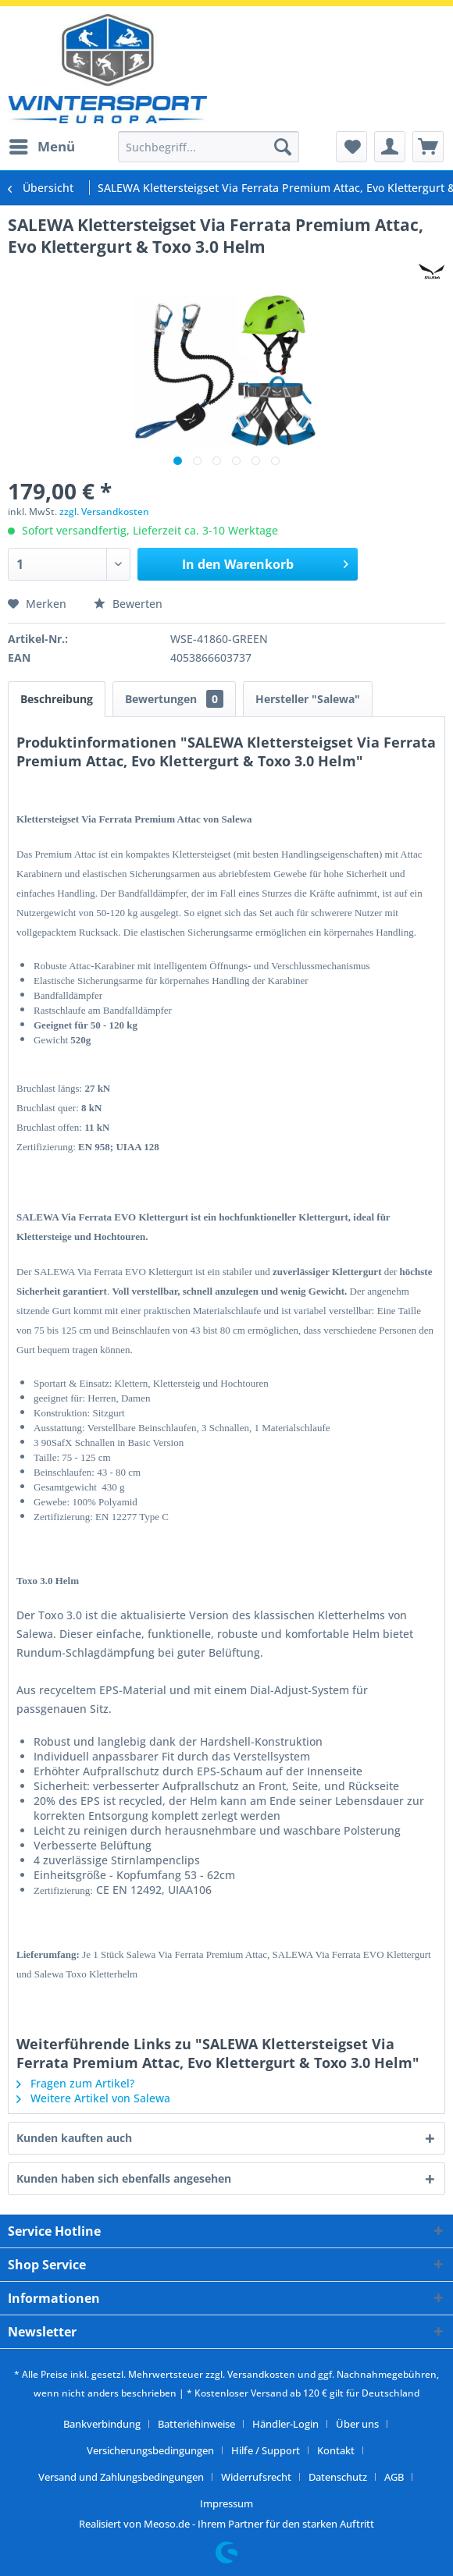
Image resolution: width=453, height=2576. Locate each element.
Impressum (226, 2503)
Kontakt (336, 2450)
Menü (42, 144)
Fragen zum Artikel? (75, 2083)
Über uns (357, 2424)
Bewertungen (174, 699)
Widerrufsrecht (256, 2477)
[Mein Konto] (389, 146)
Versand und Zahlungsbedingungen (121, 2477)
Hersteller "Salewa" (307, 698)
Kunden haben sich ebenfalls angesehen (123, 2178)
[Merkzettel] (351, 146)
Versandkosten (261, 2374)
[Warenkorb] (428, 146)
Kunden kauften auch (74, 2137)
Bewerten (128, 603)
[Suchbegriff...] (208, 146)
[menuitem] (41, 146)
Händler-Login (285, 2424)
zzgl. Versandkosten (104, 511)
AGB (394, 2477)
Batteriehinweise (196, 2424)
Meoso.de (167, 2524)
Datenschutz (338, 2477)
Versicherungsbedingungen (150, 2450)
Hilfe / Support (265, 2450)
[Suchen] (282, 146)
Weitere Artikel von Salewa (93, 2098)
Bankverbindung (102, 2424)
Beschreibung (56, 698)
